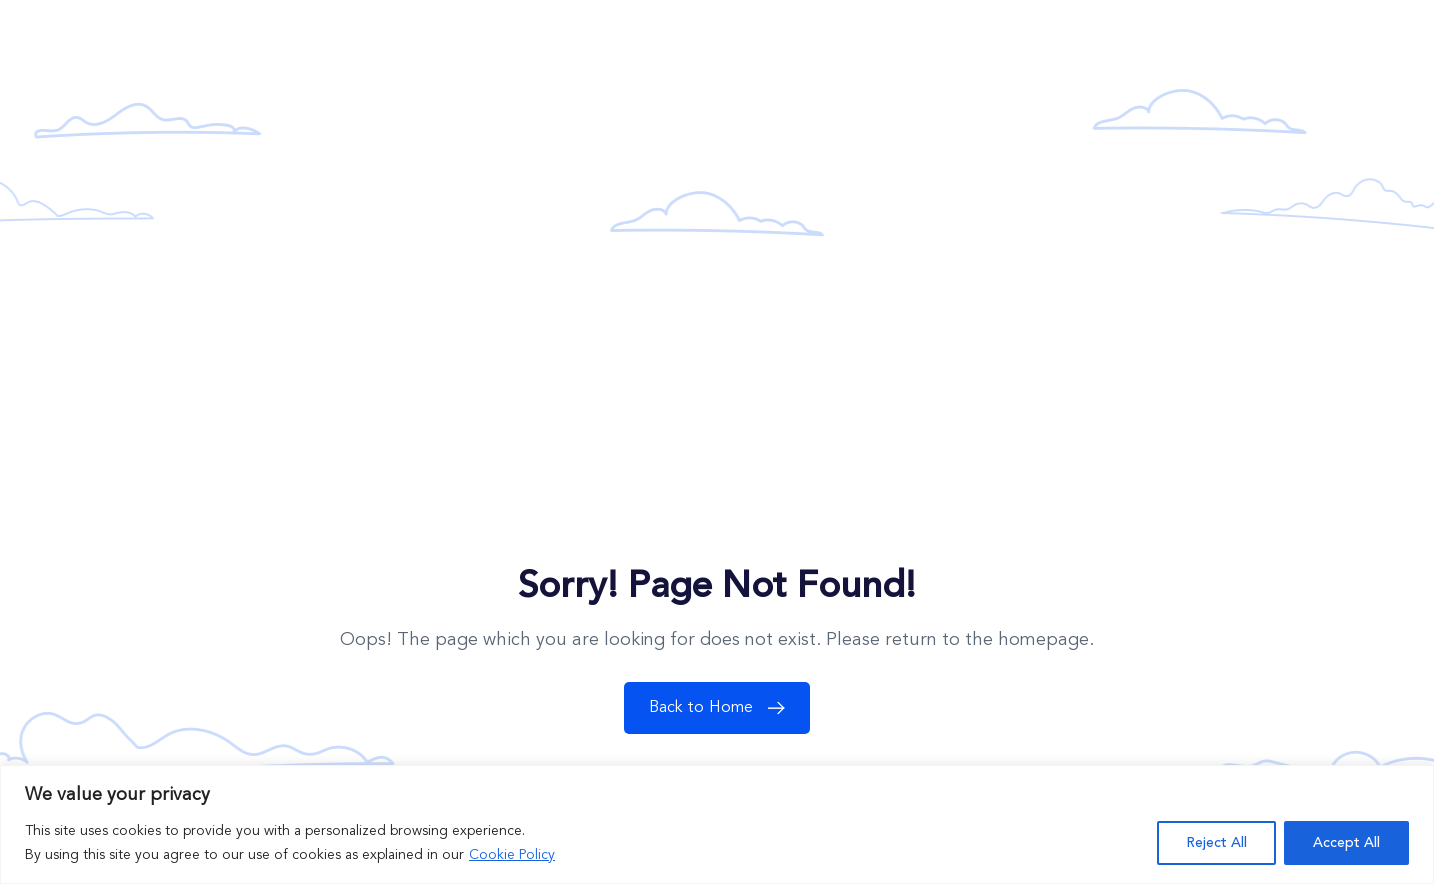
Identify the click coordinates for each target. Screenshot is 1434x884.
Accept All (1346, 843)
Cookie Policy (512, 855)
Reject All (1216, 843)
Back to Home (722, 708)
